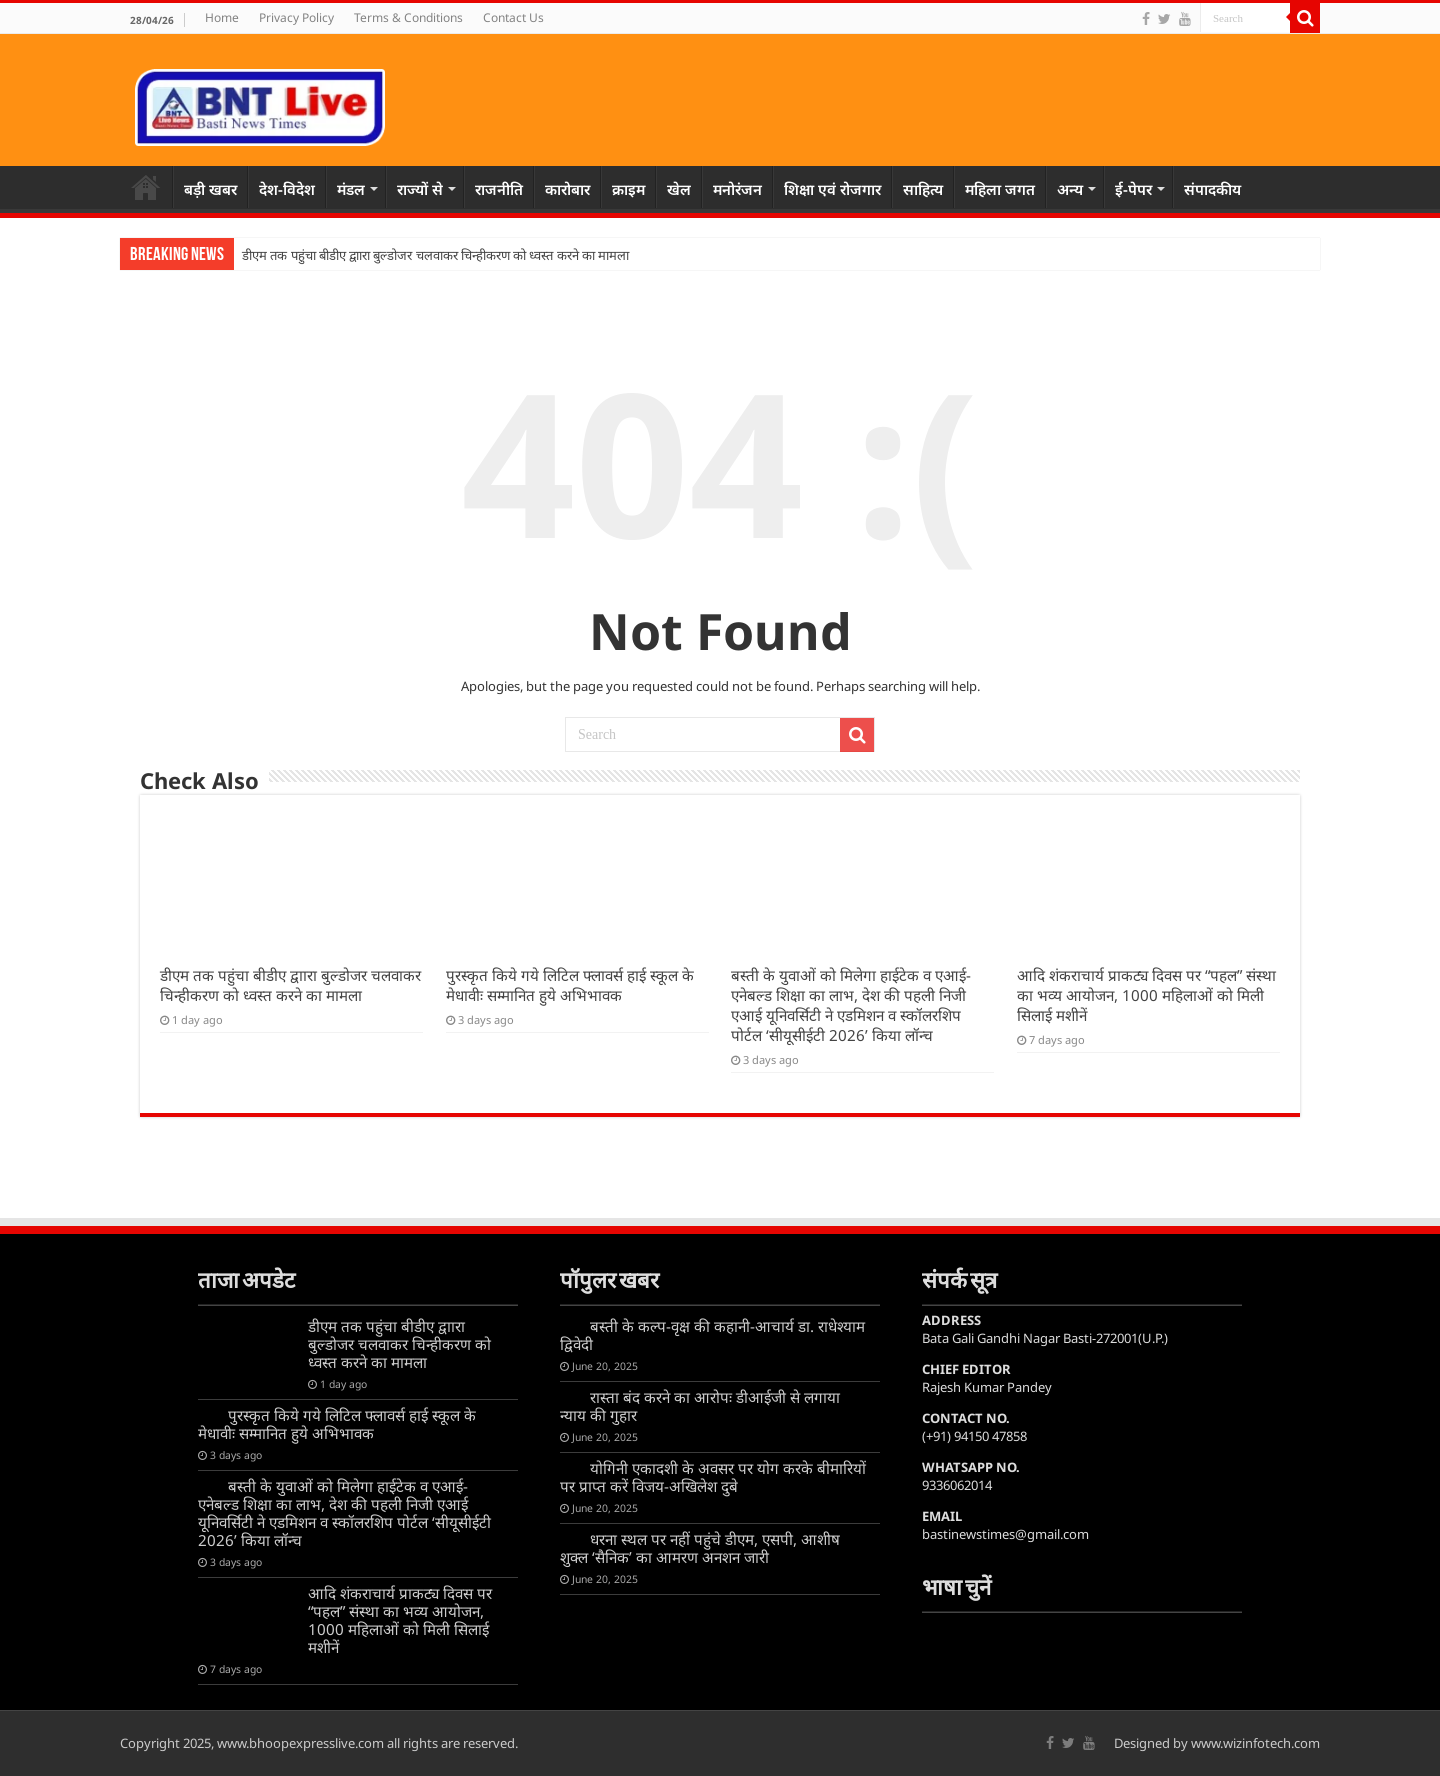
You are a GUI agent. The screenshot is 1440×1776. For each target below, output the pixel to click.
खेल (679, 189)
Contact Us (513, 17)
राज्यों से (420, 189)
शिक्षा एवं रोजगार (832, 189)
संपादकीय (1212, 189)
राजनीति (499, 189)
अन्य (1070, 189)
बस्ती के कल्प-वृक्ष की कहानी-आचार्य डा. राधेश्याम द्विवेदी (712, 1335)
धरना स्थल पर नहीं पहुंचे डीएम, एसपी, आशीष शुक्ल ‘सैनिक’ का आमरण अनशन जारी (700, 1548)
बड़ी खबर (210, 189)
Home (222, 17)
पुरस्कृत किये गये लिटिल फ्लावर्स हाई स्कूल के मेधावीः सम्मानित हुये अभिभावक (570, 985)
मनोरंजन (737, 189)
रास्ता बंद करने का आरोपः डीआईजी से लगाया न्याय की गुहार (700, 1406)
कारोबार (567, 189)
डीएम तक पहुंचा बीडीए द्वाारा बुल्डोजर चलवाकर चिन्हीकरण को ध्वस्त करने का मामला (435, 255)
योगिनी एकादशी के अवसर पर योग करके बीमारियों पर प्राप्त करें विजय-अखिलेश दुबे (713, 1477)
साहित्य (923, 189)
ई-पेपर (1133, 189)
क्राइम (628, 189)
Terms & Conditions (408, 17)
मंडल (351, 189)
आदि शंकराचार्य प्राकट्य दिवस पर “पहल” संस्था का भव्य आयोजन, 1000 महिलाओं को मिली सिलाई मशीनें (1146, 995)
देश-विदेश (287, 189)
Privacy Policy (296, 17)
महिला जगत (1000, 189)
